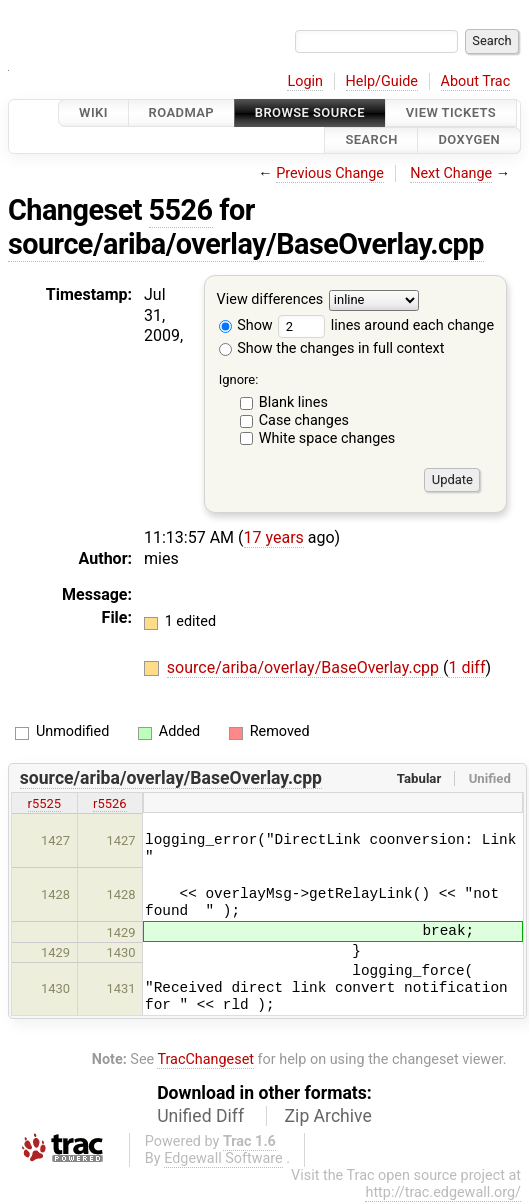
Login (305, 81)
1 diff (466, 667)
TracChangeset (205, 1059)
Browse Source (310, 112)
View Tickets (451, 112)
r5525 (45, 803)
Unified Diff (200, 1116)
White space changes (327, 438)
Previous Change (330, 173)
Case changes (304, 420)
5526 (181, 210)
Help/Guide (382, 81)
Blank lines (293, 402)
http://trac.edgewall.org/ (443, 1192)
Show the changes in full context (332, 348)
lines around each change (386, 325)
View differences (270, 299)
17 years (274, 537)
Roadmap (182, 112)
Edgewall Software (223, 1158)
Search (371, 140)
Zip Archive (328, 1116)
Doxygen (469, 140)
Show (246, 325)
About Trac (476, 81)
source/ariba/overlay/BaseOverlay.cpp (246, 244)
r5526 (110, 803)
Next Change (451, 173)
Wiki (93, 112)
